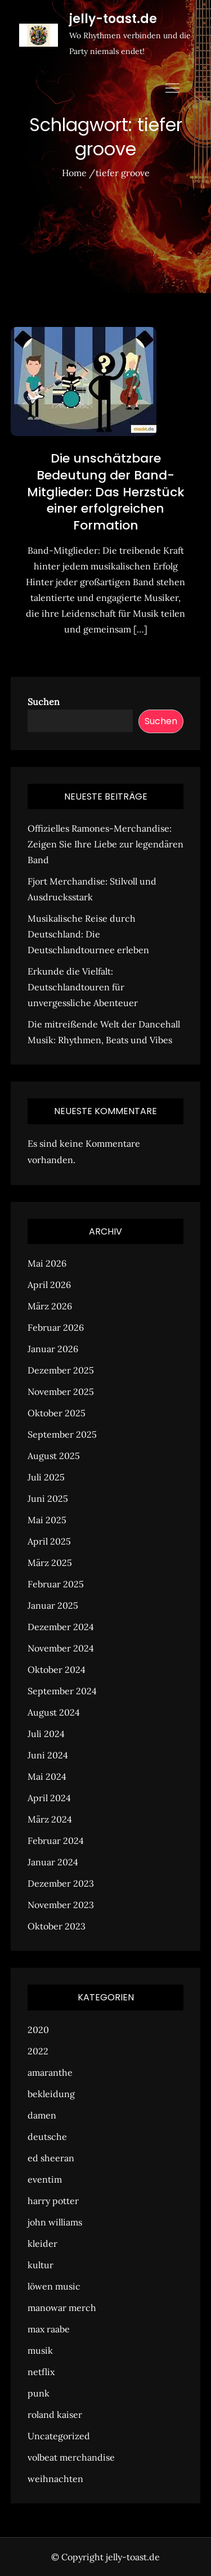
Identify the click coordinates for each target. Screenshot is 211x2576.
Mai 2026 (47, 1263)
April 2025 (49, 1541)
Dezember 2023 (61, 1883)
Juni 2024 (48, 1755)
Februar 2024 (56, 1840)
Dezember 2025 (61, 1370)
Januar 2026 (53, 1348)
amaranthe (50, 2072)
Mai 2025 (47, 1519)
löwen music (54, 2286)
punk (39, 2393)
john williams (55, 2222)
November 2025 (61, 1391)
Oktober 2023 (57, 1926)
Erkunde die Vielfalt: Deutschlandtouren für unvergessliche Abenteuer (83, 987)
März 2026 (50, 1306)
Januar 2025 (53, 1605)
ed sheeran (51, 2158)
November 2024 (61, 1648)
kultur (40, 2264)
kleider (42, 2243)
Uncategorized (59, 2436)
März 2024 (50, 1819)
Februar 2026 (56, 1327)
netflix (41, 2371)
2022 (38, 2051)
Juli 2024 (46, 1733)
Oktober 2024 (57, 1669)
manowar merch (62, 2307)
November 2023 (61, 1904)
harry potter (53, 2200)
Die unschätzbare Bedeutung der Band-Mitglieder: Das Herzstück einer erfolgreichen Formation (106, 492)
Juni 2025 (48, 1498)
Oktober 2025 (57, 1413)
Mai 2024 (47, 1776)
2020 (38, 2029)
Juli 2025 (46, 1477)
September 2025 (62, 1434)
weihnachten (55, 2478)
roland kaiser (55, 2414)
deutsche (47, 2136)
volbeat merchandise (71, 2457)
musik (40, 2350)
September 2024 (62, 1691)
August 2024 (54, 1712)
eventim (45, 2179)
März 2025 (50, 1562)
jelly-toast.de (113, 19)
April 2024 (49, 1797)
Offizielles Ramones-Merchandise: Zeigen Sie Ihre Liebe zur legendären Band (105, 844)
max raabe (49, 2329)
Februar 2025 (56, 1584)
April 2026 (49, 1284)
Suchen (44, 701)
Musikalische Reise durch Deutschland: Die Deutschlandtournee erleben (88, 934)
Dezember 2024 (61, 1626)
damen (42, 2115)
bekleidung (51, 2093)
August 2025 (54, 1455)
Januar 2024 (53, 1862)
